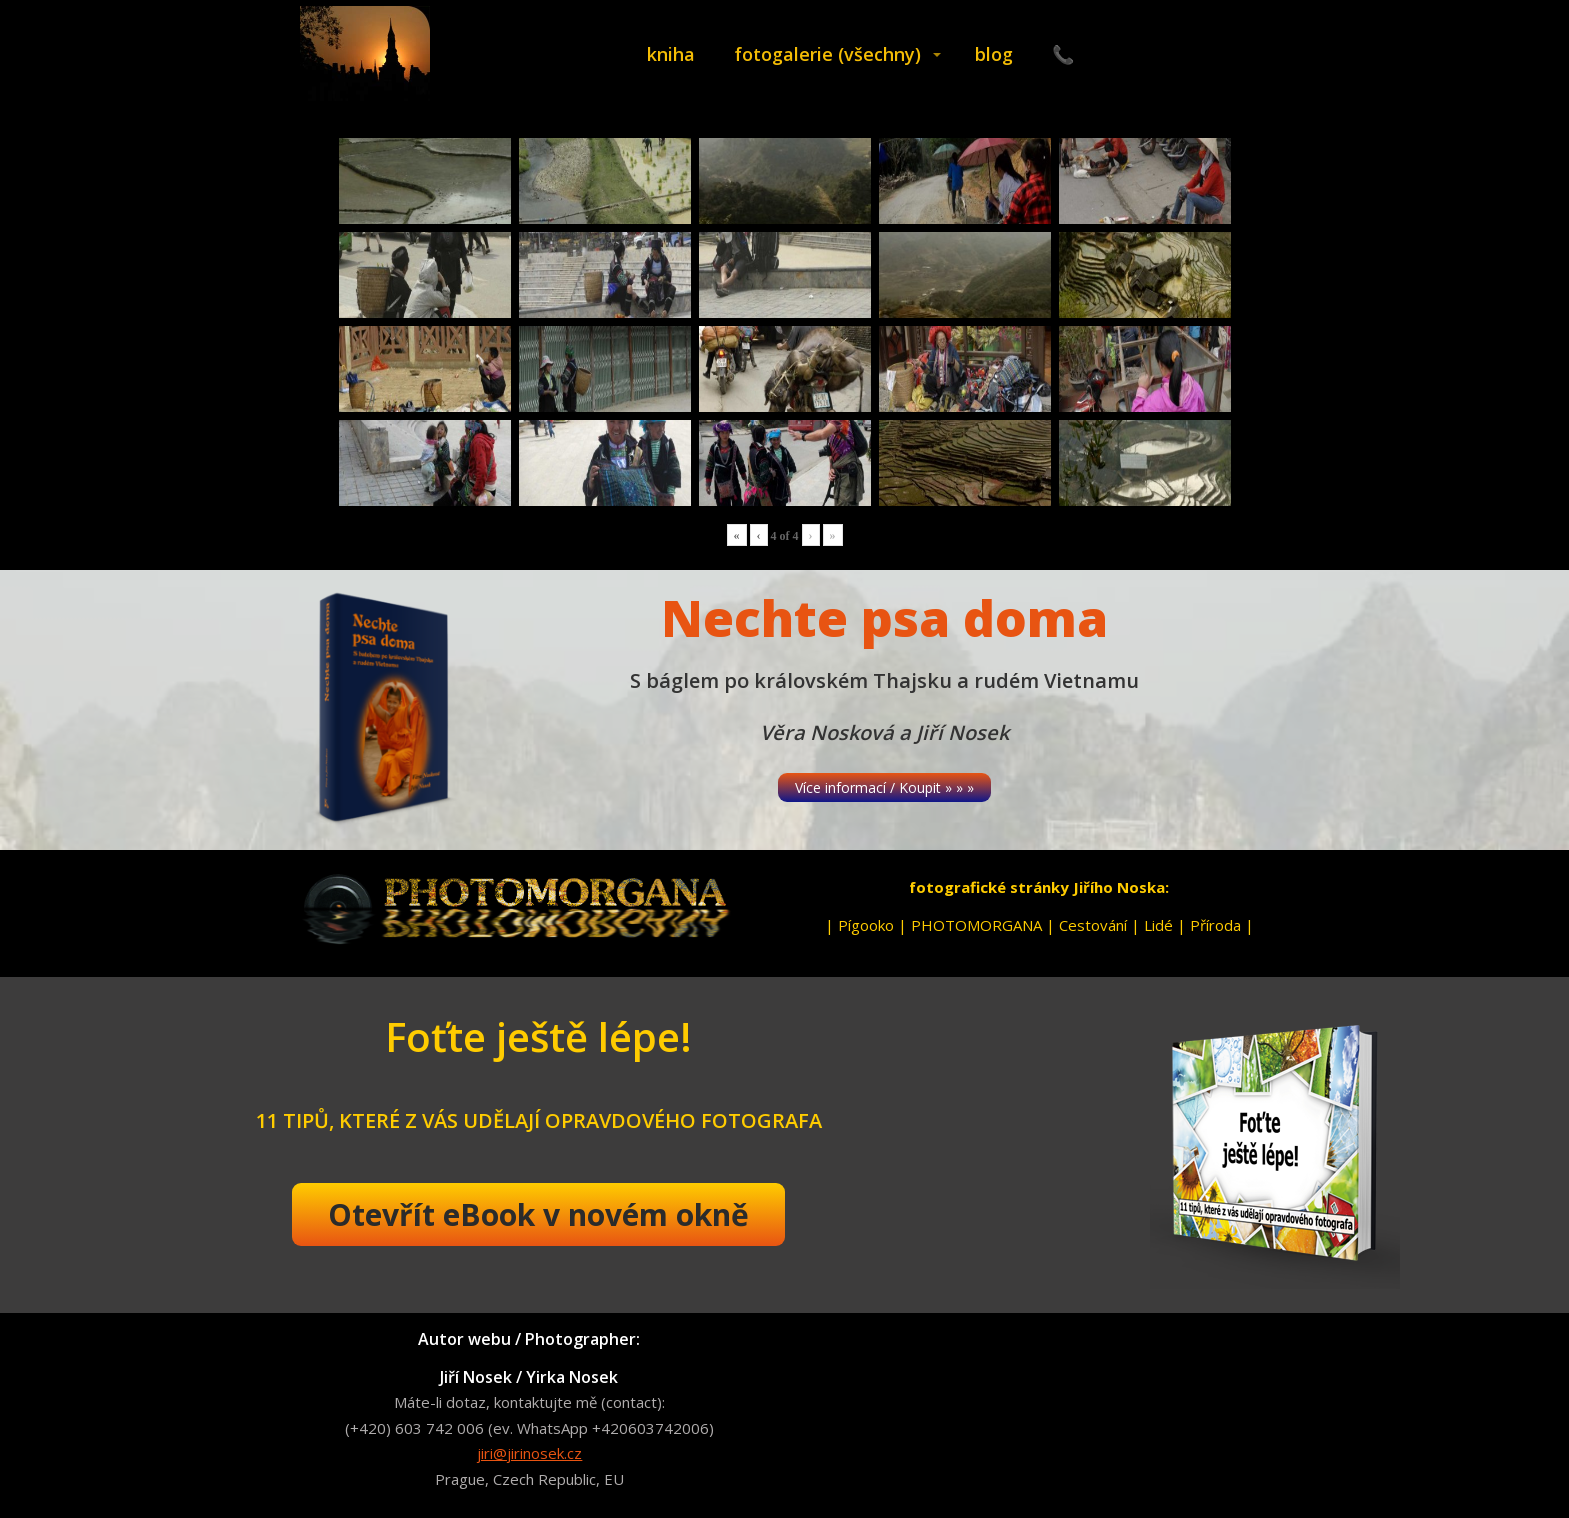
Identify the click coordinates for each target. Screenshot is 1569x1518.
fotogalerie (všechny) (827, 54)
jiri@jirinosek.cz (529, 1453)
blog (994, 54)
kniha (671, 54)
